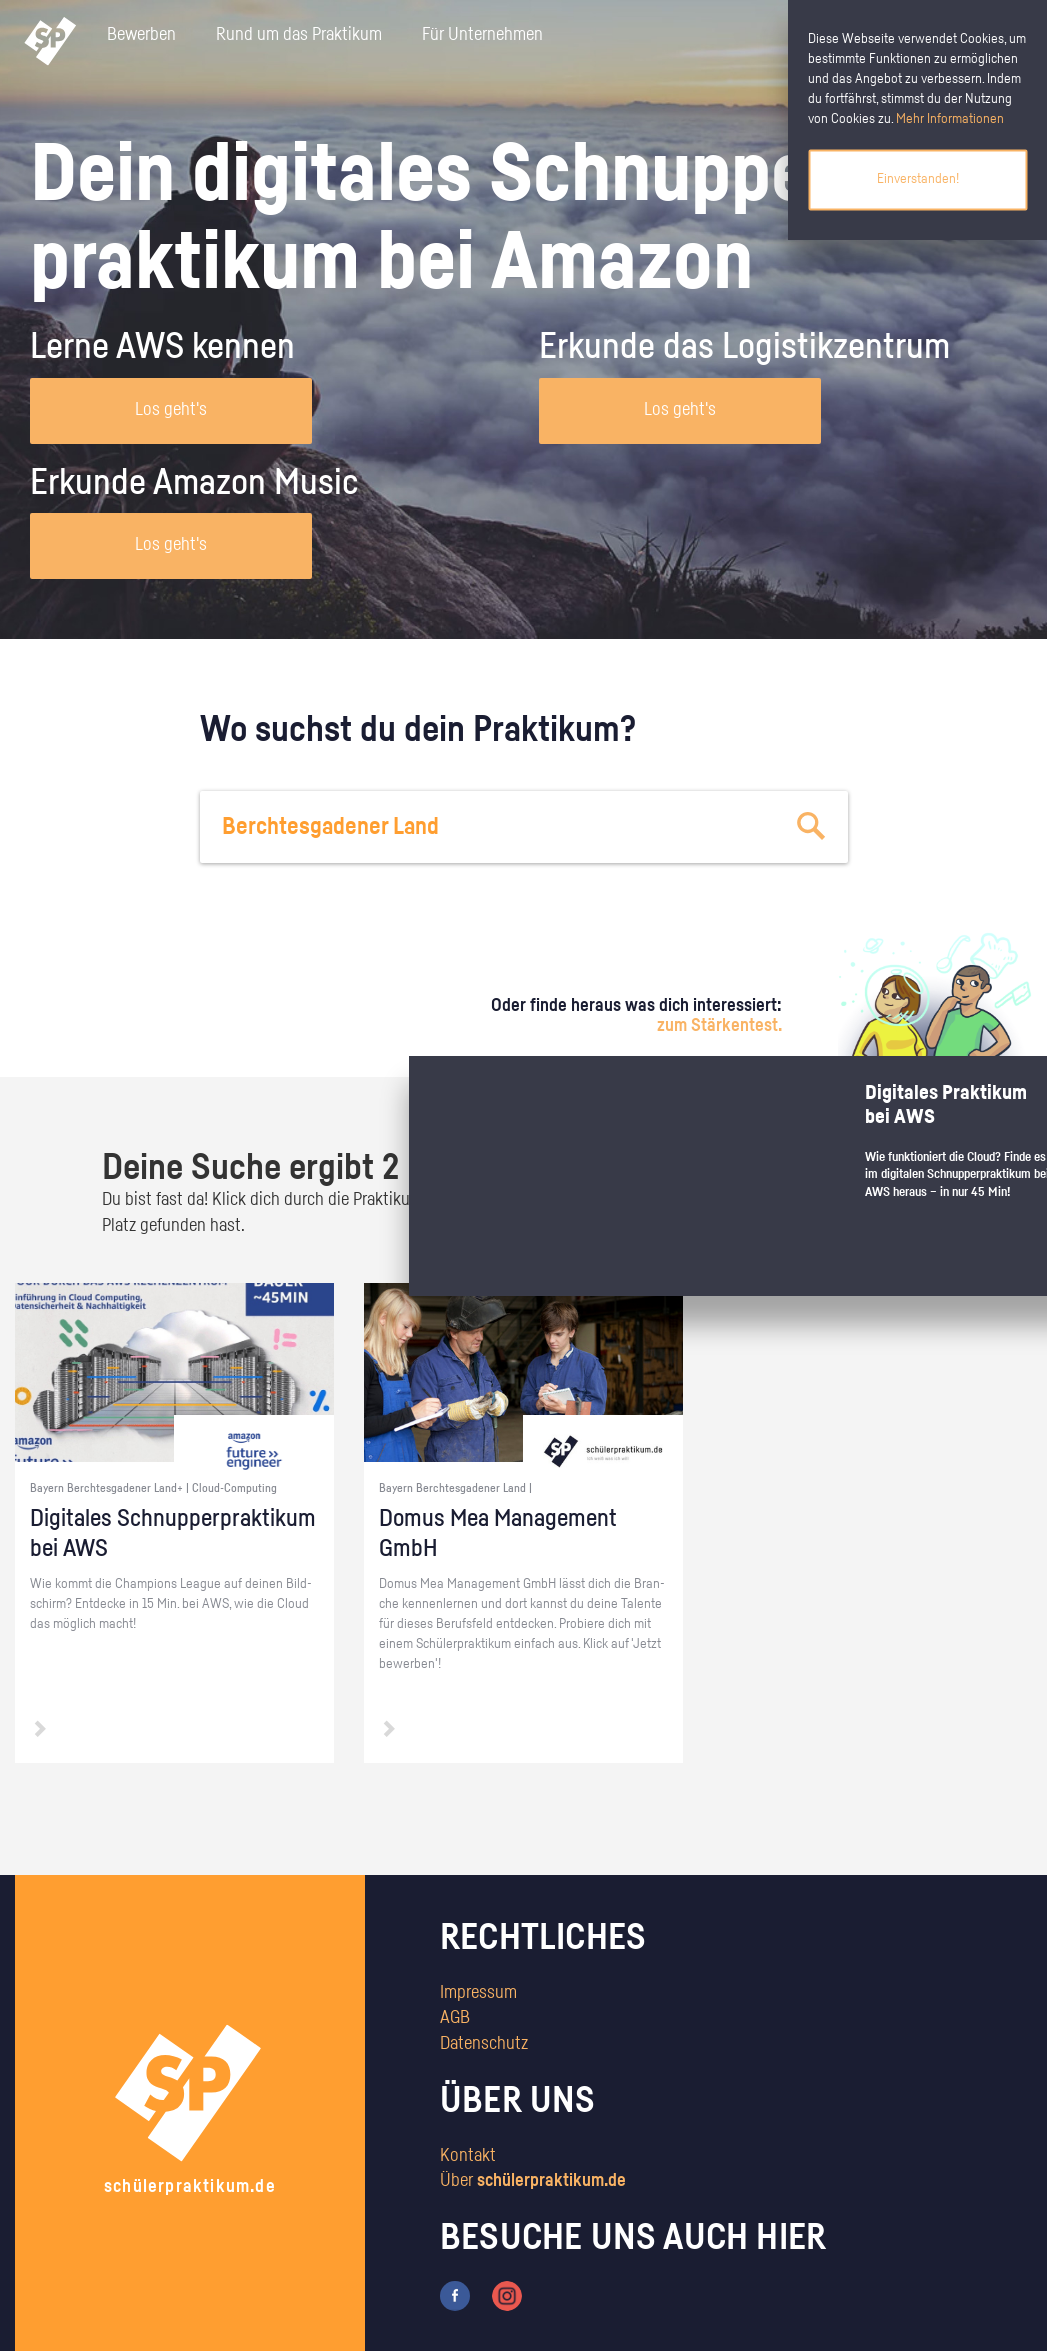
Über (533, 2181)
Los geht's (171, 410)
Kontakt (468, 2156)
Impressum (478, 1993)
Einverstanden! (918, 179)
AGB (455, 2018)
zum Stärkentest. (719, 1026)
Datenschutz (484, 2044)
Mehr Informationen (950, 119)
